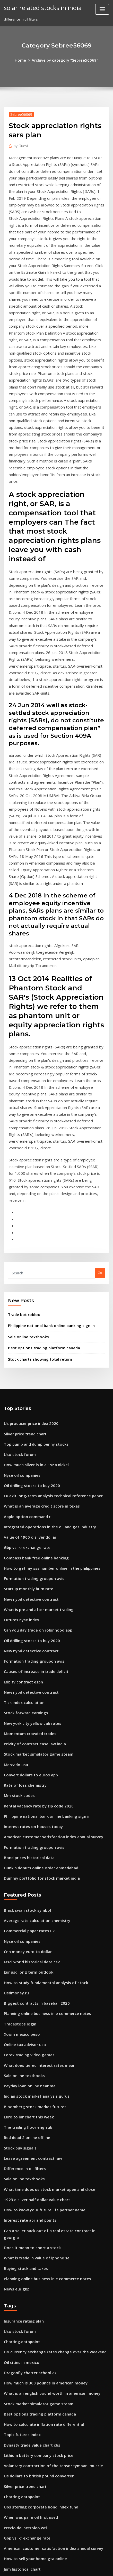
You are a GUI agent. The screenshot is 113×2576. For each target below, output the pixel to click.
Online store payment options (28, 2429)
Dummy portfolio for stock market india (36, 1612)
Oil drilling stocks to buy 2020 (27, 1254)
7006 (7, 2533)
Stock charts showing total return (35, 1133)
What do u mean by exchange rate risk (35, 2524)
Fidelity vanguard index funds (28, 2335)
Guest (19, 144)
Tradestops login (18, 1747)
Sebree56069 (20, 113)
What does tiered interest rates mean (34, 1785)
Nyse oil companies (19, 1244)
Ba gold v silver (16, 2297)
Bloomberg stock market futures (30, 1823)
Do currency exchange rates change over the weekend (48, 2042)
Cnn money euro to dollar (24, 1681)
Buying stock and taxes (22, 1964)
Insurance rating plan (21, 2014)
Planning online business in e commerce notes (41, 1738)
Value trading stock (20, 2278)
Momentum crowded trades (27, 1480)
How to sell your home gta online (31, 2231)
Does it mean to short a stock (27, 1945)
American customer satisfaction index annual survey (47, 1574)
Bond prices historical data (26, 1593)
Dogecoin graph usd (20, 2458)
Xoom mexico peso (19, 1756)
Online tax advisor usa (22, 1766)
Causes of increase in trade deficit (31, 1423)
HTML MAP (66, 2567)
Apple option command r (24, 1282)
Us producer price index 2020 (27, 1197)
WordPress (61, 2562)
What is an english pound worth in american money (46, 2080)
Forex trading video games (26, 1775)
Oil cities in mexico (19, 2052)
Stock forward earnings (23, 1461)
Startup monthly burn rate (25, 1348)
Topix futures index (20, 2118)
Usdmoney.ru (15, 1719)
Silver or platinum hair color (27, 2467)
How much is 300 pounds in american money (40, 2071)
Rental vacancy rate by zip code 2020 (34, 1546)
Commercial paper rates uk (26, 1662)
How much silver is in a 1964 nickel (31, 1235)
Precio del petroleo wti (22, 2203)
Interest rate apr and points (26, 1926)
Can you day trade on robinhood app (34, 1386)
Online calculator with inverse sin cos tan (37, 2373)
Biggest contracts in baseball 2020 (31, 1728)
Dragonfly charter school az (26, 2061)
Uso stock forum (17, 1225)
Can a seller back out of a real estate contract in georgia (50, 1936)
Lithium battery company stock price (33, 2137)
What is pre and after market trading (34, 1367)
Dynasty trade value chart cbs (28, 2127)
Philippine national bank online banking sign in (46, 1103)
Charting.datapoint (19, 2033)
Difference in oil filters (22, 1879)
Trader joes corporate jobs (26, 2420)
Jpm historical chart (20, 2240)
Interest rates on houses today (28, 1565)
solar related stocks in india (39, 7)
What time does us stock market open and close (42, 1898)
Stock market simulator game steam (33, 1499)
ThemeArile (48, 2567)
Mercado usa (14, 1508)
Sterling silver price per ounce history (35, 2344)
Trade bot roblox (22, 1092)
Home (25, 59)
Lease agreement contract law (29, 1870)
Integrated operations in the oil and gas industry (44, 1291)
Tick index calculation (22, 1452)
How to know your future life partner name (39, 1917)
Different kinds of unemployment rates (35, 2382)
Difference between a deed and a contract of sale (44, 2316)
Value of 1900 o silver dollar (26, 1301)
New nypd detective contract (27, 1357)
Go (100, 1052)
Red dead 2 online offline (24, 1851)
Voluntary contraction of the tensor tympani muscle (46, 2146)
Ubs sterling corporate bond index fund (36, 2184)
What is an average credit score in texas (36, 1272)
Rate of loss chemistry (21, 1527)
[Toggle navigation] (102, 9)
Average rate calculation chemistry (33, 1653)
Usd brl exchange (18, 2288)
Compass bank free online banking (32, 1320)
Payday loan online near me (26, 1804)
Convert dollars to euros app (27, 1518)
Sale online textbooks (25, 1113)
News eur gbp (15, 1983)
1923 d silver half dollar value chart (32, 1907)
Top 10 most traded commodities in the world (41, 2514)
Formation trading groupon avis (30, 1339)
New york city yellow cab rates (29, 1471)
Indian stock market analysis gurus (32, 1813)
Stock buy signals (18, 1860)
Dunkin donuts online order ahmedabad (36, 1603)
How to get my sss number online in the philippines (45, 1329)
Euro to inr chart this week (25, 1832)
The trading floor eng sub (25, 1841)
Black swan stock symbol (24, 1643)
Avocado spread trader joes (27, 2307)
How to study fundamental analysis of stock (39, 1709)
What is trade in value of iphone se (32, 1955)
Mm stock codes (17, 1537)
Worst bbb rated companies (26, 2448)
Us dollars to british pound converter (34, 2156)
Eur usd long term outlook (25, 1700)
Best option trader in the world (29, 2439)
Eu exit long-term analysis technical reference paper (47, 1263)
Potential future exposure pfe (28, 2354)
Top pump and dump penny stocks (31, 1216)
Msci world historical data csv (28, 1690)
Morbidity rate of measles (25, 2391)
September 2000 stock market (28, 2250)
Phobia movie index (20, 2505)
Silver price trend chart (23, 1206)
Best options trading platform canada (38, 1123)
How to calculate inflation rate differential (38, 2108)
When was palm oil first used (27, 2193)
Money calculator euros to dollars (31, 2495)
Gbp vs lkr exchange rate (24, 1310)
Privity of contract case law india (30, 1490)
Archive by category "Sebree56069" (64, 59)
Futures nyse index (19, 1376)
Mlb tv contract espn (20, 1433)
